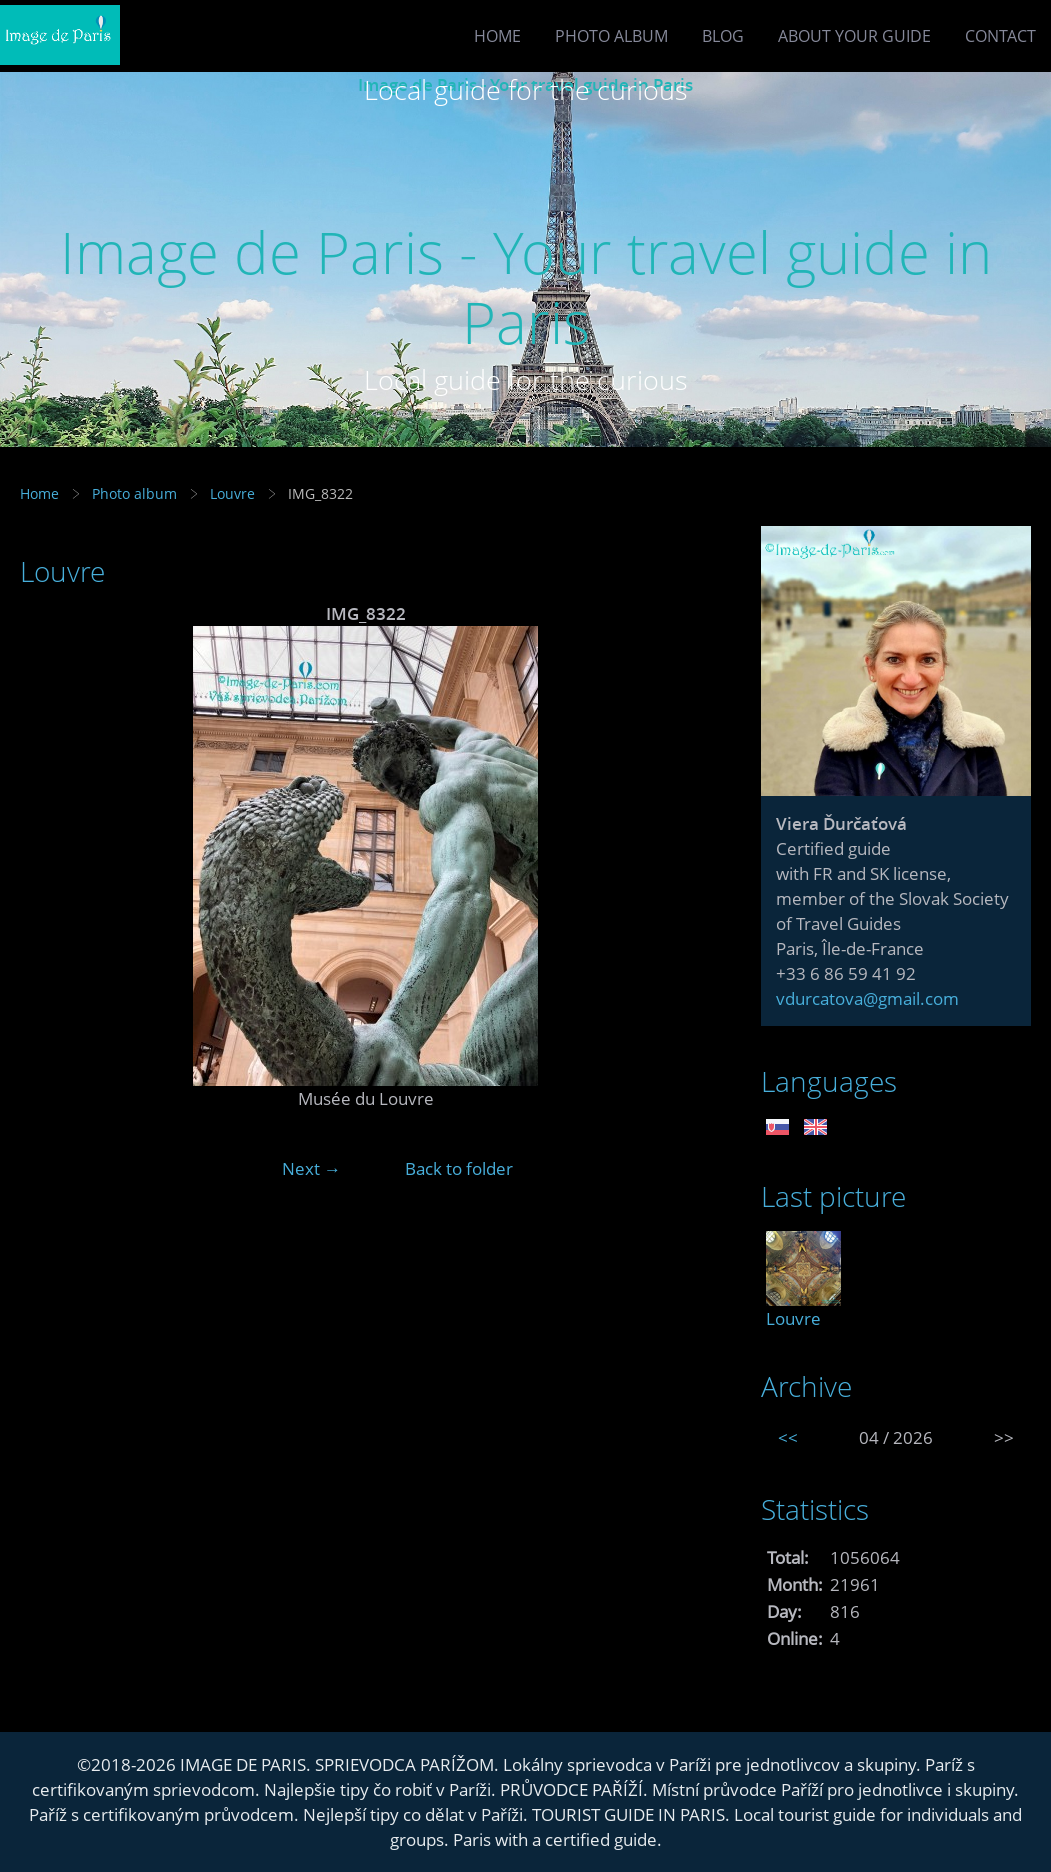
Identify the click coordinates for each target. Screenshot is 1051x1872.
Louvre (232, 493)
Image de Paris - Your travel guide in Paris (526, 286)
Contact (1000, 36)
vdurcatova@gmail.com (867, 998)
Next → (311, 1168)
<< (788, 1437)
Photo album (611, 36)
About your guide (854, 36)
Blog (723, 36)
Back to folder (459, 1168)
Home (497, 36)
